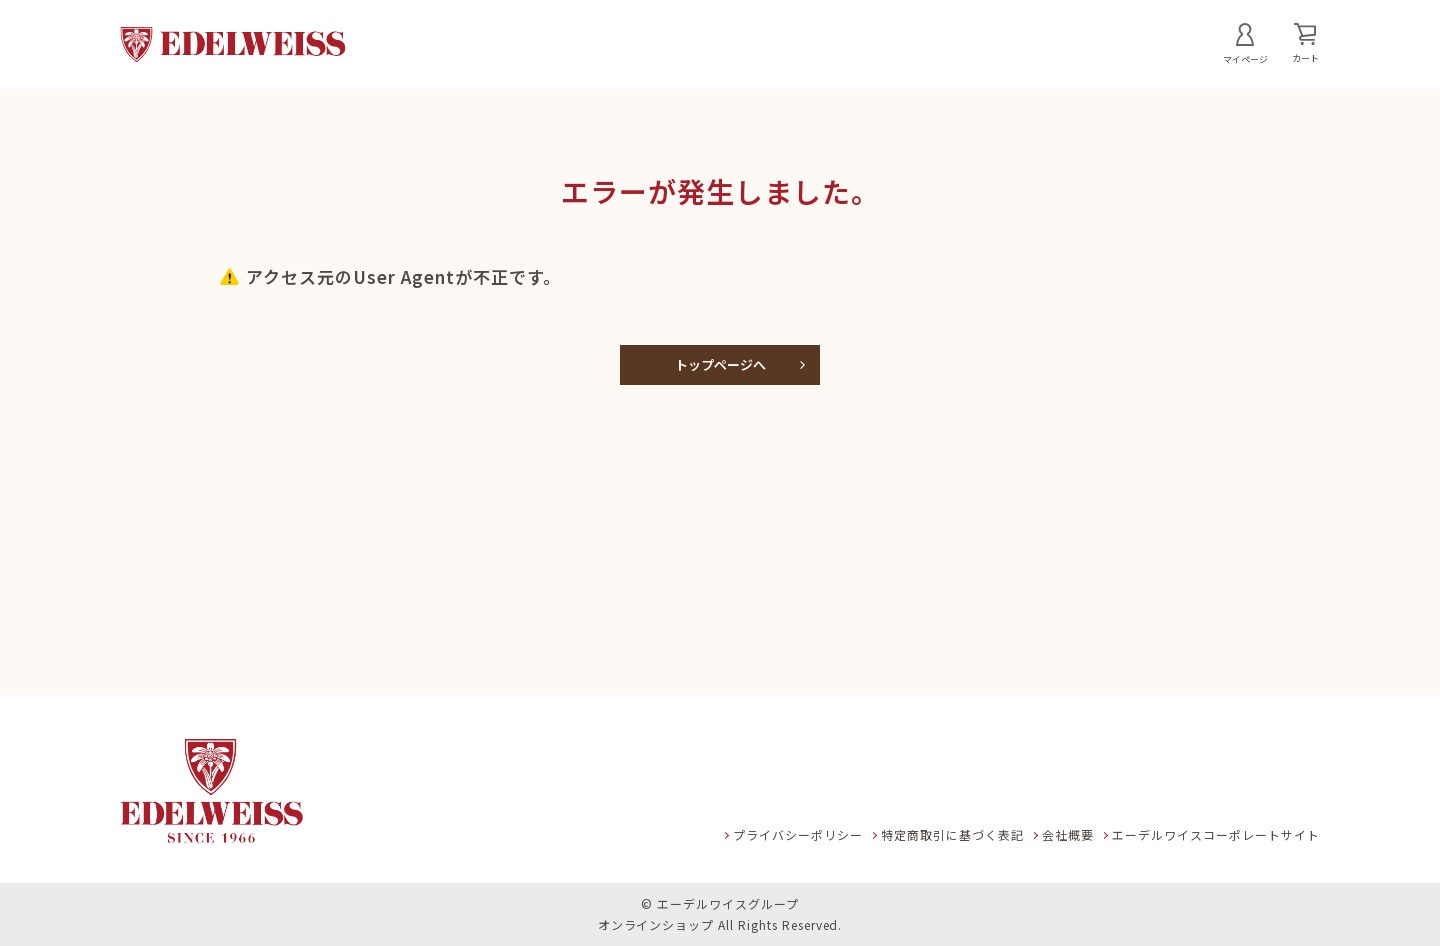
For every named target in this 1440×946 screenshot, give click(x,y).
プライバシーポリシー (798, 834)
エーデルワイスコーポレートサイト (1216, 834)
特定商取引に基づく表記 (952, 834)
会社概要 (1068, 834)
